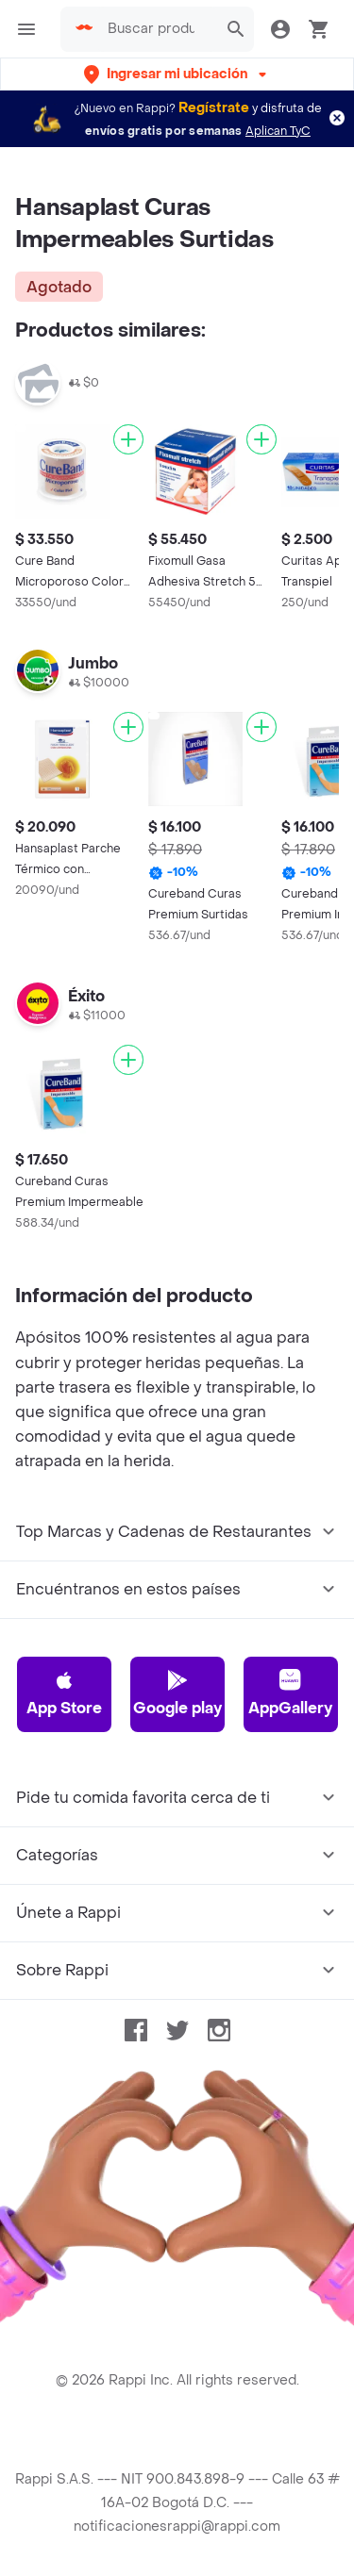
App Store (64, 1693)
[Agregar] (128, 439)
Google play (177, 1693)
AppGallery (290, 1693)
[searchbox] (156, 29)
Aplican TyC (278, 131)
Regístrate (213, 108)
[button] (177, 74)
